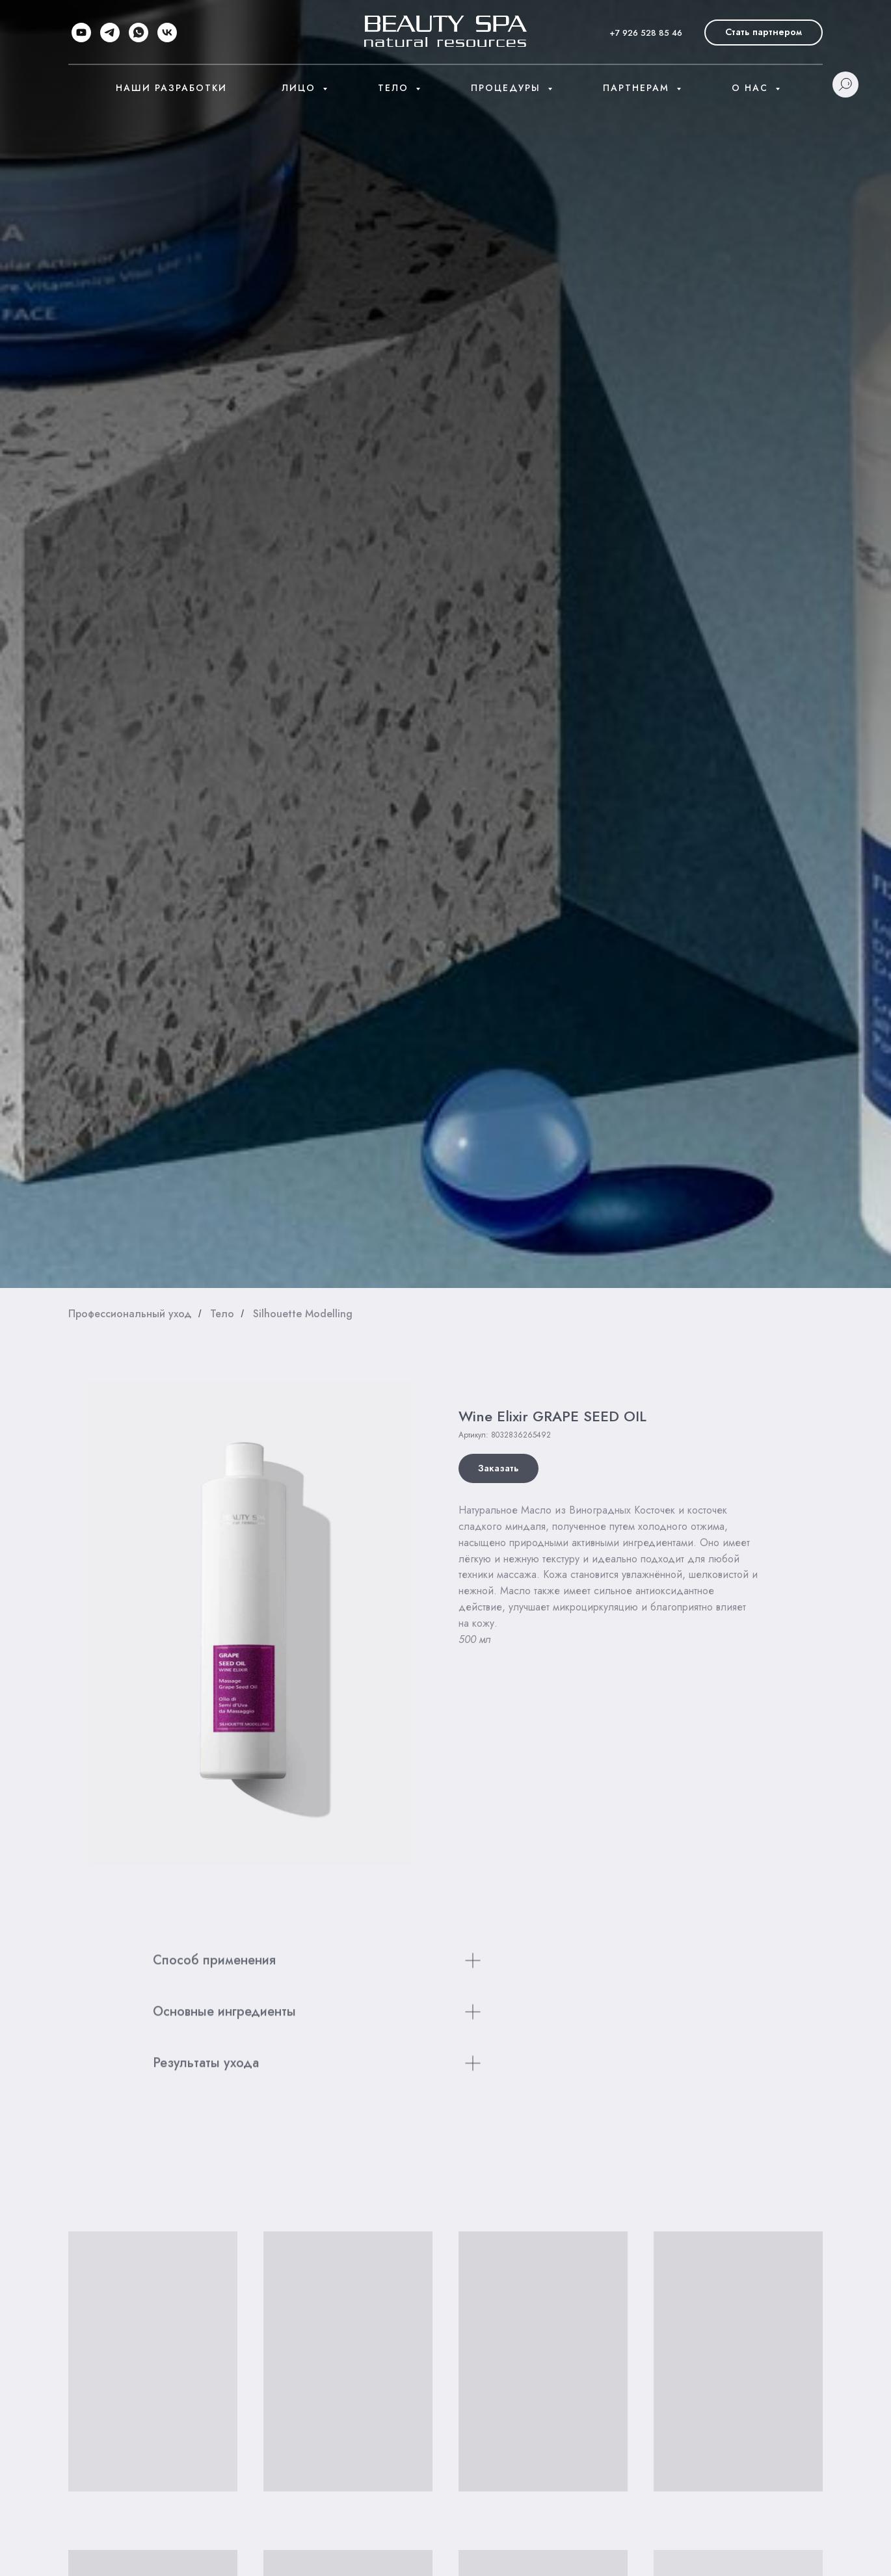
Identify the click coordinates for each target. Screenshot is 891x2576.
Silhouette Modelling (302, 1314)
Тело (395, 87)
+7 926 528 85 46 (645, 33)
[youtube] (81, 32)
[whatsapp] (138, 32)
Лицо (300, 87)
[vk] (167, 32)
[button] (763, 33)
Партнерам (638, 87)
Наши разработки (171, 87)
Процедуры (507, 87)
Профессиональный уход (130, 1314)
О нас (752, 87)
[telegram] (110, 32)
